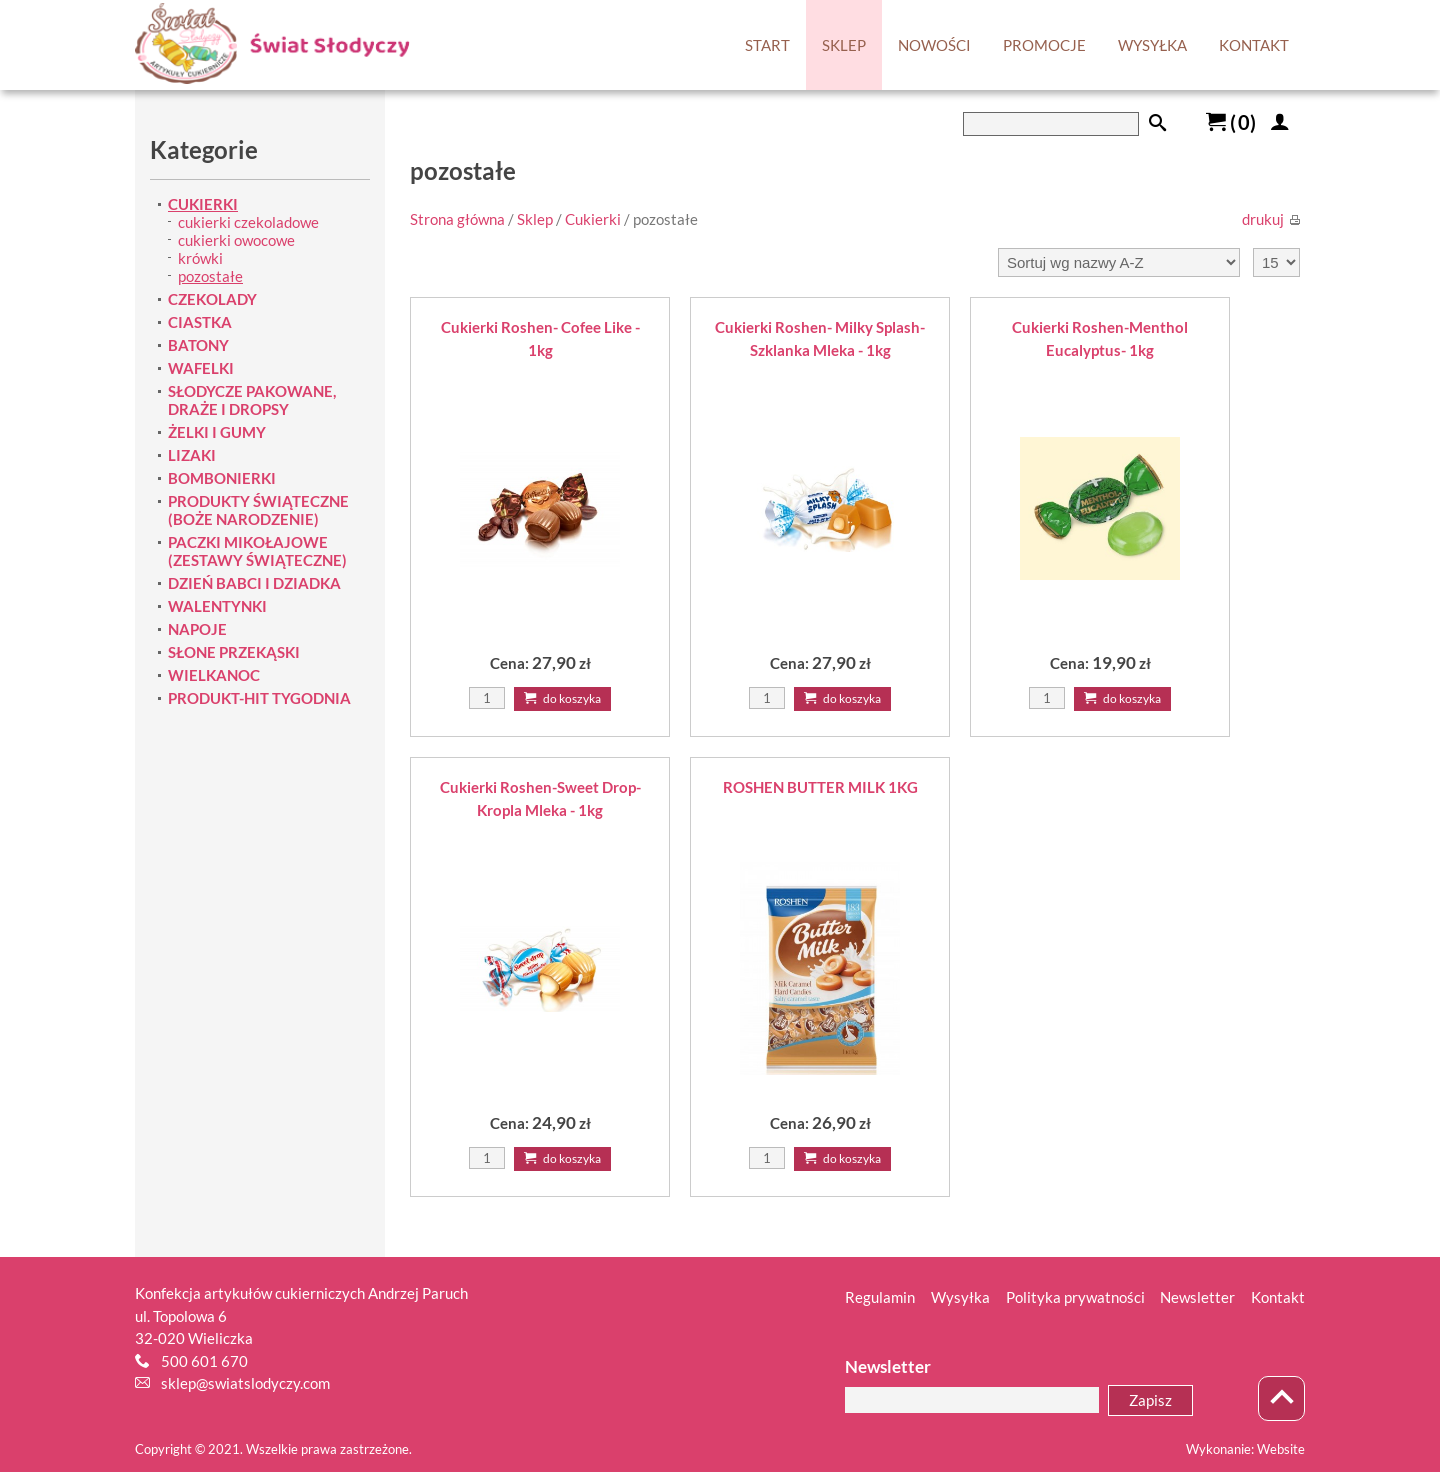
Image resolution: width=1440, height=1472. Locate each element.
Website (1281, 1449)
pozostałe (210, 276)
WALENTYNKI (217, 606)
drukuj (1271, 219)
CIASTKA (200, 322)
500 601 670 (204, 1361)
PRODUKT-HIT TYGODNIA (259, 698)
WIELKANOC (214, 675)
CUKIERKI (203, 204)
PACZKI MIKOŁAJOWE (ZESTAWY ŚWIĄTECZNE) (257, 551)
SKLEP (844, 45)
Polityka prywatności (1075, 1297)
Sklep (535, 219)
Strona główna (457, 219)
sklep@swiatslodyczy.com (245, 1383)
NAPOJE (197, 629)
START (767, 45)
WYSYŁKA (1152, 45)
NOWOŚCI (934, 45)
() (1231, 122)
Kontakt (1278, 1297)
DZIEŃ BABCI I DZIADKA (254, 583)
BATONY (198, 345)
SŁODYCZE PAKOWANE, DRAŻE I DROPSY (252, 400)
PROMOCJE (1044, 45)
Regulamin (880, 1297)
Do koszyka (562, 698)
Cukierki (593, 219)
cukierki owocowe (236, 240)
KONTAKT (1254, 45)
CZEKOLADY (212, 299)
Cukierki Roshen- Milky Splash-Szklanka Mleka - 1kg (820, 338)
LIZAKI (192, 455)
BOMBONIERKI (222, 478)
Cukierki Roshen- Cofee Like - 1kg (540, 338)
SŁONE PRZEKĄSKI (234, 652)
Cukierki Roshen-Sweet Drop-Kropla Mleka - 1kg (540, 798)
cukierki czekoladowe (248, 222)
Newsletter (1197, 1297)
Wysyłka (960, 1297)
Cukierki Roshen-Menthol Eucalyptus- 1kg (1100, 338)
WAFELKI (201, 368)
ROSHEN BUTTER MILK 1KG (820, 787)
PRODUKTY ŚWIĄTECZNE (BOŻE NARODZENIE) (258, 510)
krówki (200, 258)
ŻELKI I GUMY (217, 432)
